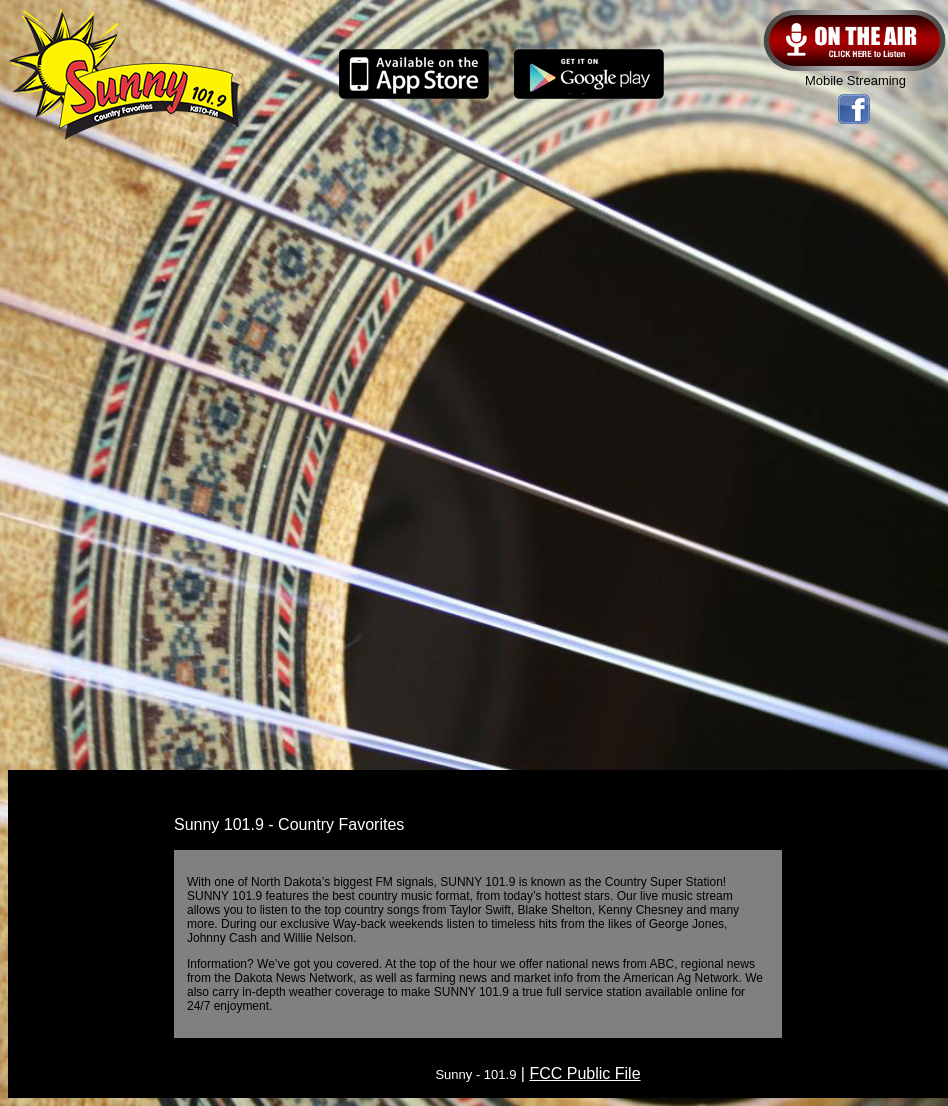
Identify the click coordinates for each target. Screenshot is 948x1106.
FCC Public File (584, 1073)
